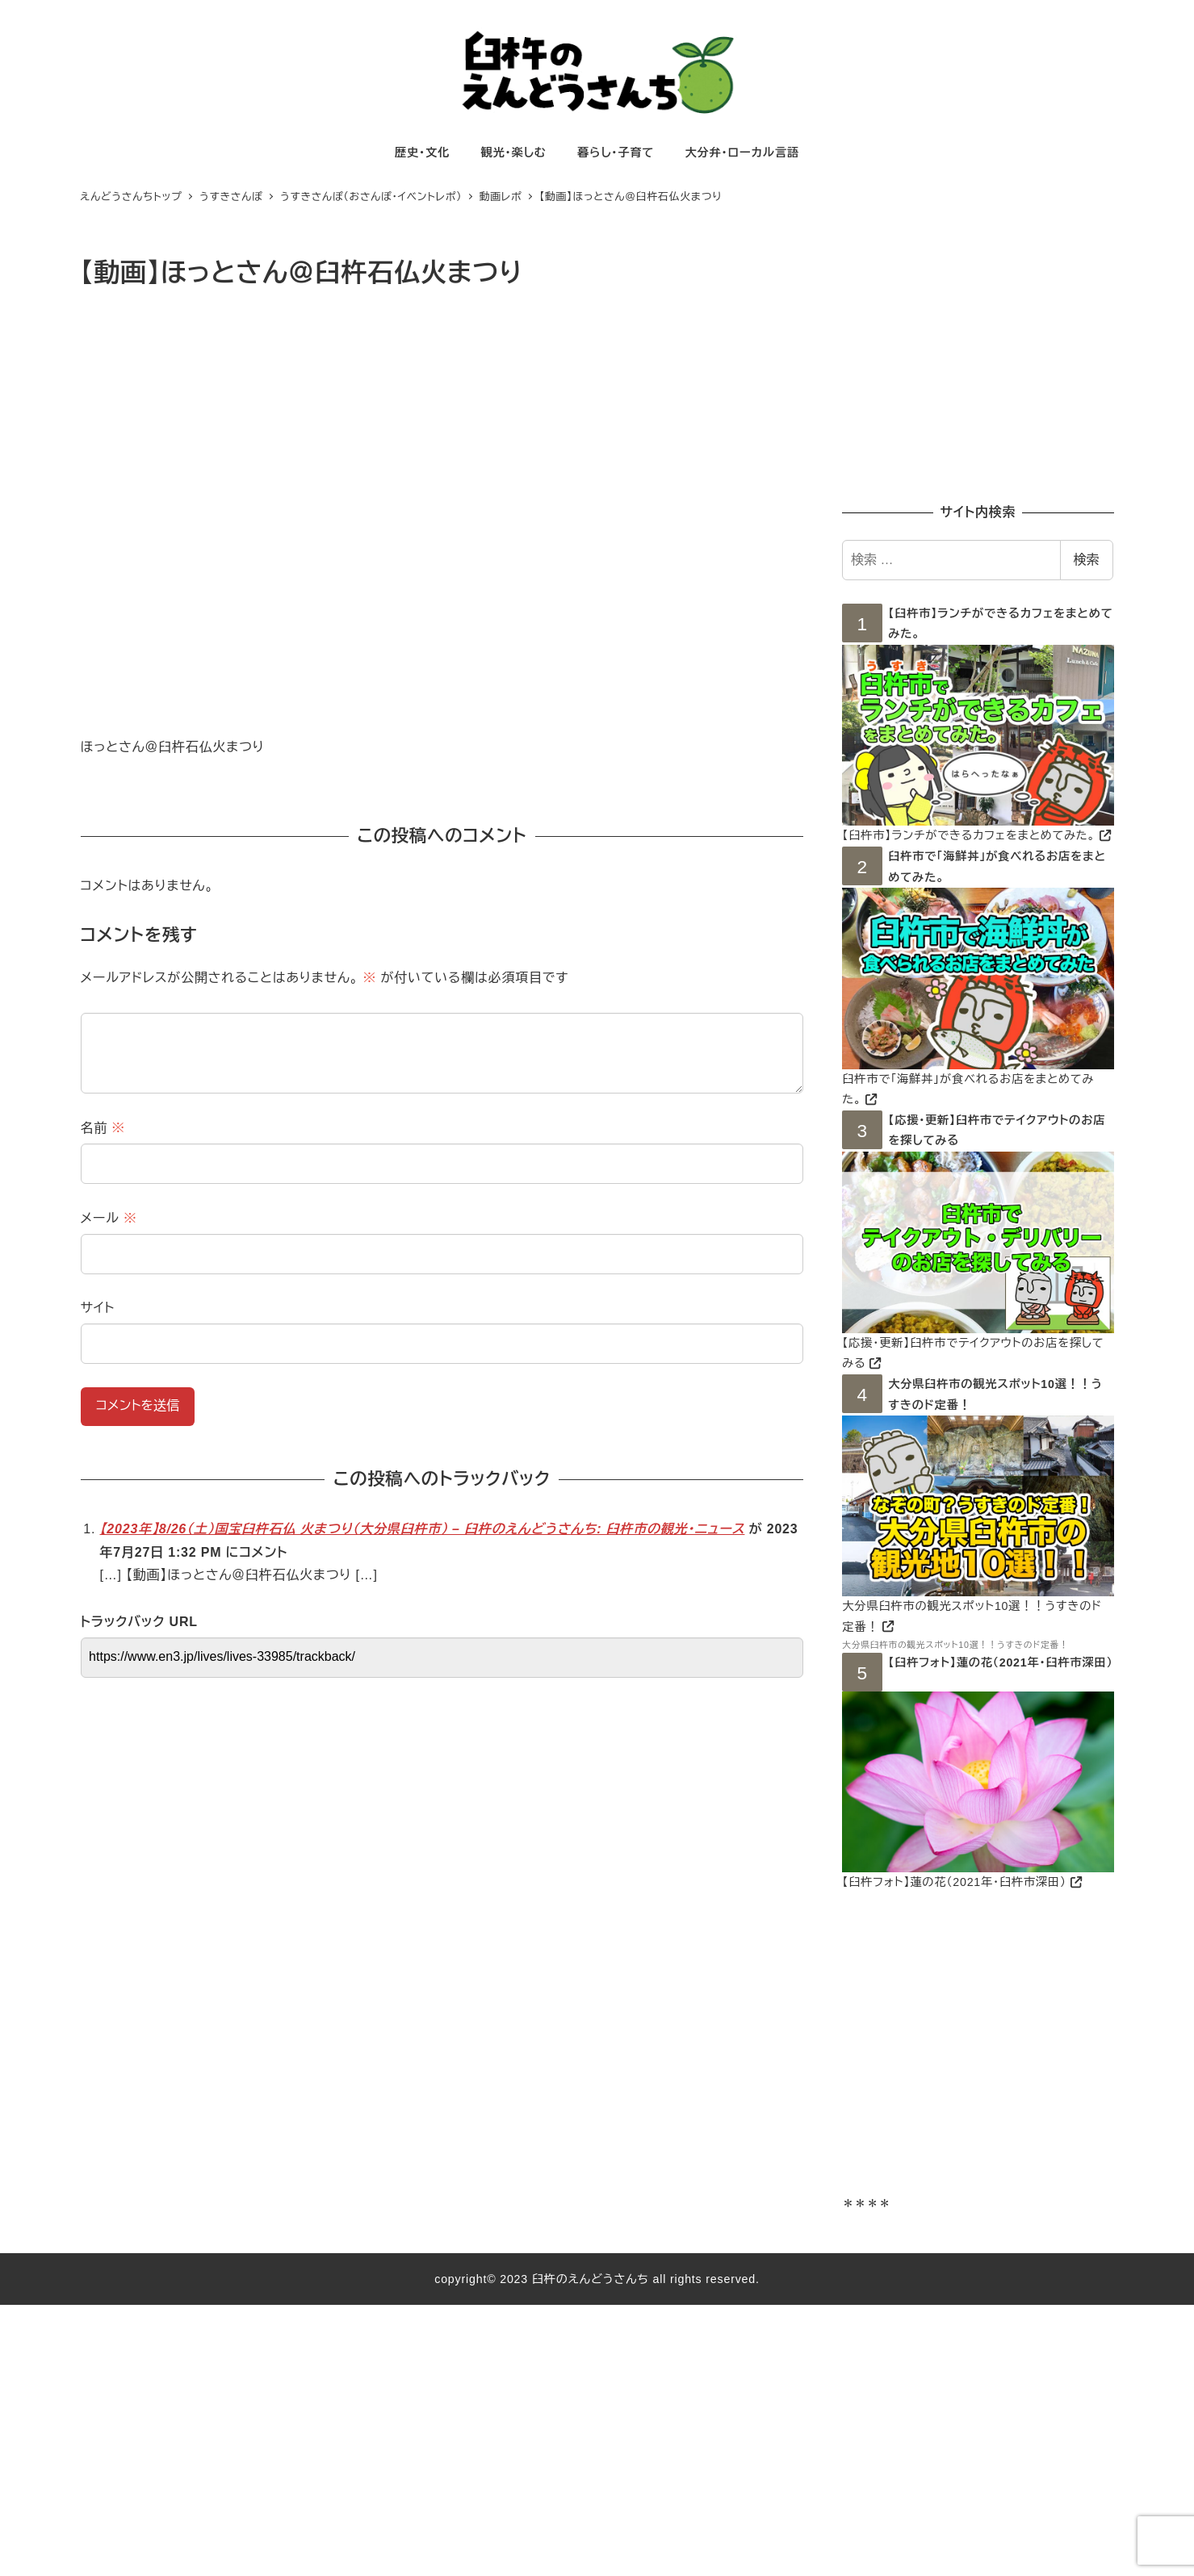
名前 (103, 1128)
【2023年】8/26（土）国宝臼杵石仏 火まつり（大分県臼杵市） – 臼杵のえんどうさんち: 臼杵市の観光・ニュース (422, 1529)
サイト (98, 1308)
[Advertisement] (977, 365)
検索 (1087, 560)
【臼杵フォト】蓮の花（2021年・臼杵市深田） (1000, 1662)
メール (109, 1218)
